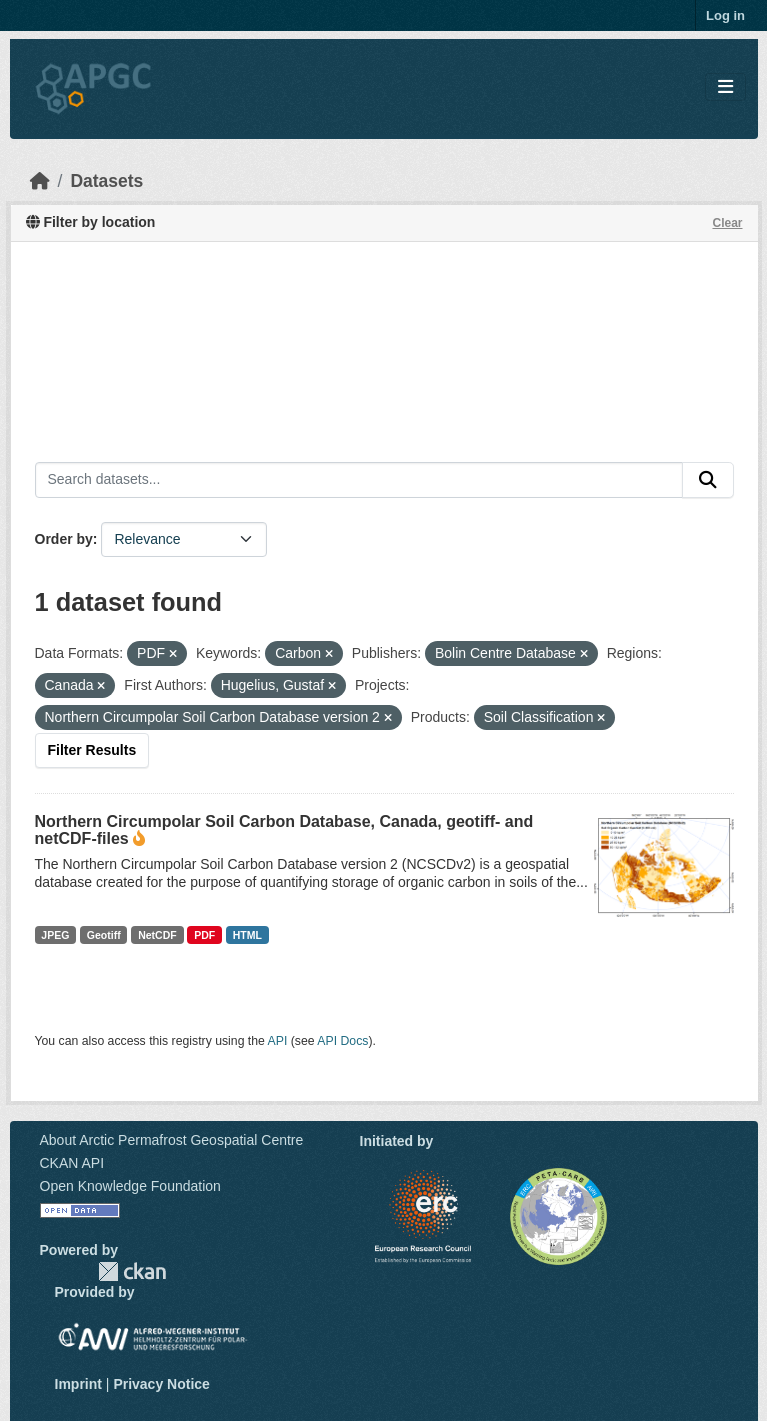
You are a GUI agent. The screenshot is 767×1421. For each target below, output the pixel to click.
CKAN (132, 1271)
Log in (725, 15)
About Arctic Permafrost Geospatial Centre (172, 1140)
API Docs (342, 1041)
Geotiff (104, 935)
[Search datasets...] (359, 480)
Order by (64, 539)
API (278, 1041)
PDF (204, 935)
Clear (727, 223)
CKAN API (72, 1163)
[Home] (40, 181)
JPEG (55, 935)
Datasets (106, 181)
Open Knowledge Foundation (130, 1186)
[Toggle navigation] (725, 87)
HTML (247, 935)
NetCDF (157, 935)
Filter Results (92, 750)
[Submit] (708, 480)
